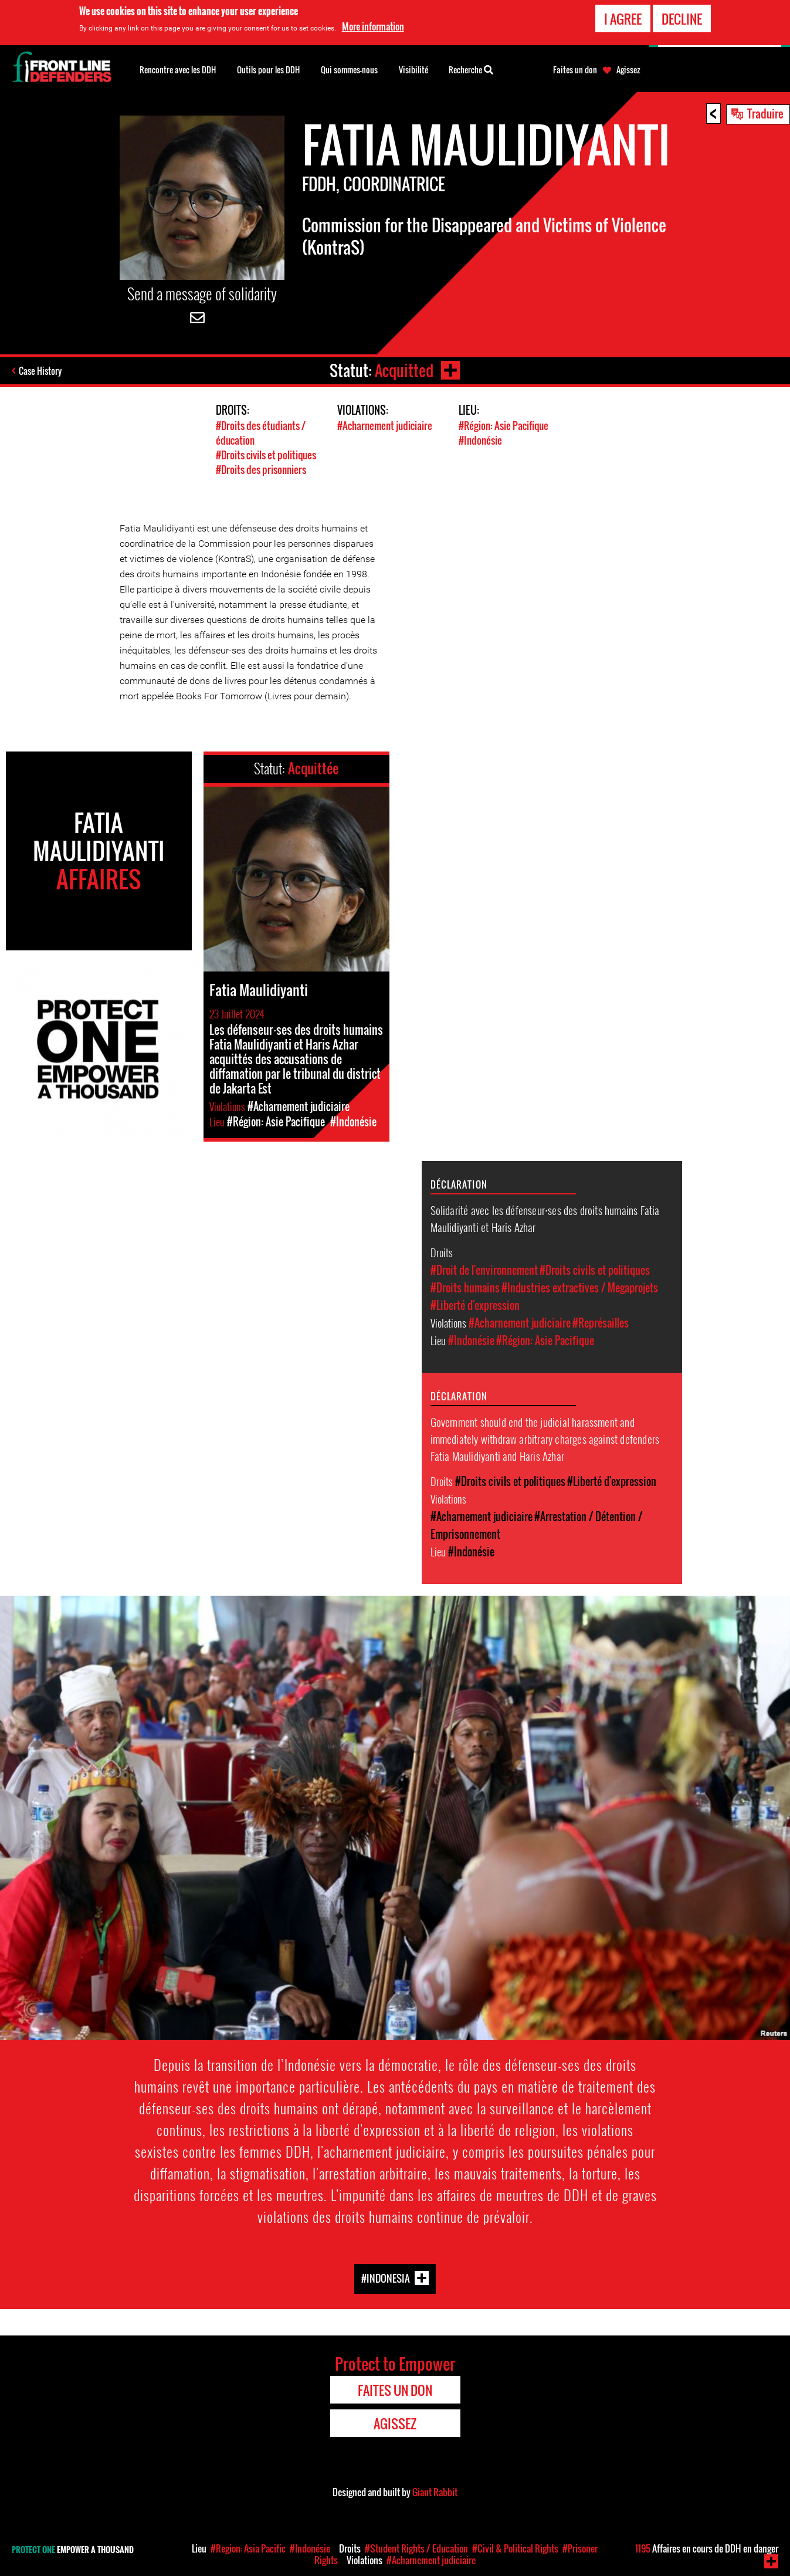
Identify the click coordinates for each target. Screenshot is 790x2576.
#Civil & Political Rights (515, 2548)
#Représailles (600, 1323)
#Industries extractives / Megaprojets (579, 1287)
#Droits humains (465, 1287)
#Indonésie (480, 440)
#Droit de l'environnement (484, 1270)
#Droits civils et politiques (266, 455)
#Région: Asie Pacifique (503, 425)
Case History (40, 370)
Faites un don (575, 70)
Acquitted (404, 370)
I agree (623, 18)
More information (373, 26)
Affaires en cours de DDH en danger (706, 2548)
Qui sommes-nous (349, 69)
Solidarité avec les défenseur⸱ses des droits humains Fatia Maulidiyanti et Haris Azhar (545, 1218)
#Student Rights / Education (416, 2548)
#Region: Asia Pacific (248, 2548)
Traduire (765, 113)
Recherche (471, 68)
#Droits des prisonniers (261, 469)
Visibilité (413, 69)
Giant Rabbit (434, 2492)
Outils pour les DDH (268, 69)
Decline (682, 18)
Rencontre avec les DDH (178, 69)
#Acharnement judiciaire (384, 425)
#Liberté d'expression (475, 1305)
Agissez (628, 70)
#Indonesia (385, 2277)
